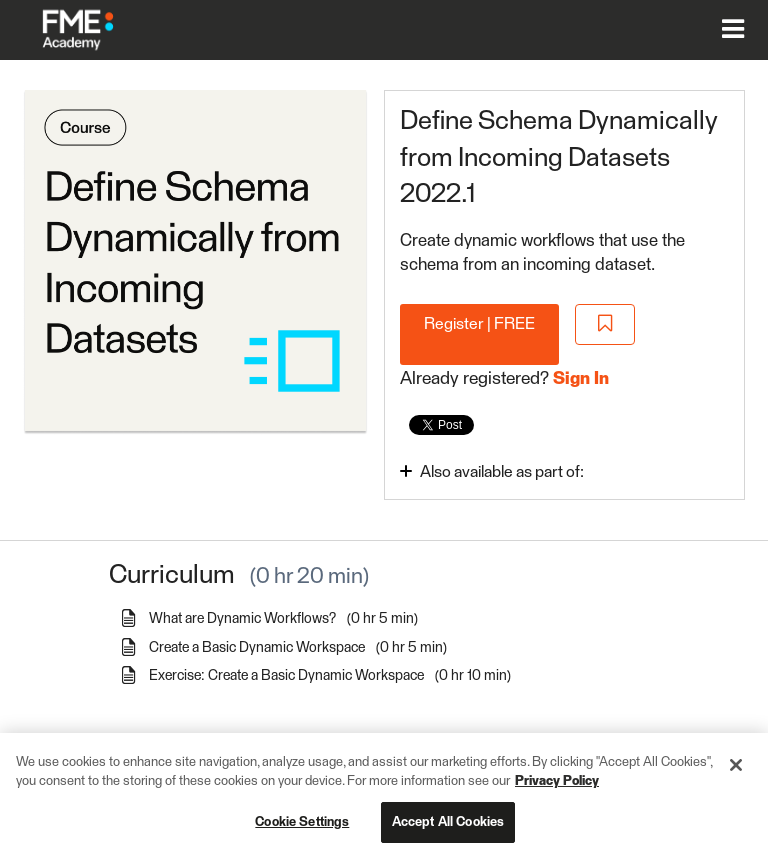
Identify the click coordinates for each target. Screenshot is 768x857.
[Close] (736, 774)
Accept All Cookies (448, 831)
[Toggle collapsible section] (529, 471)
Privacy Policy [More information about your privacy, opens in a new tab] (557, 790)
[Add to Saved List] (605, 324)
